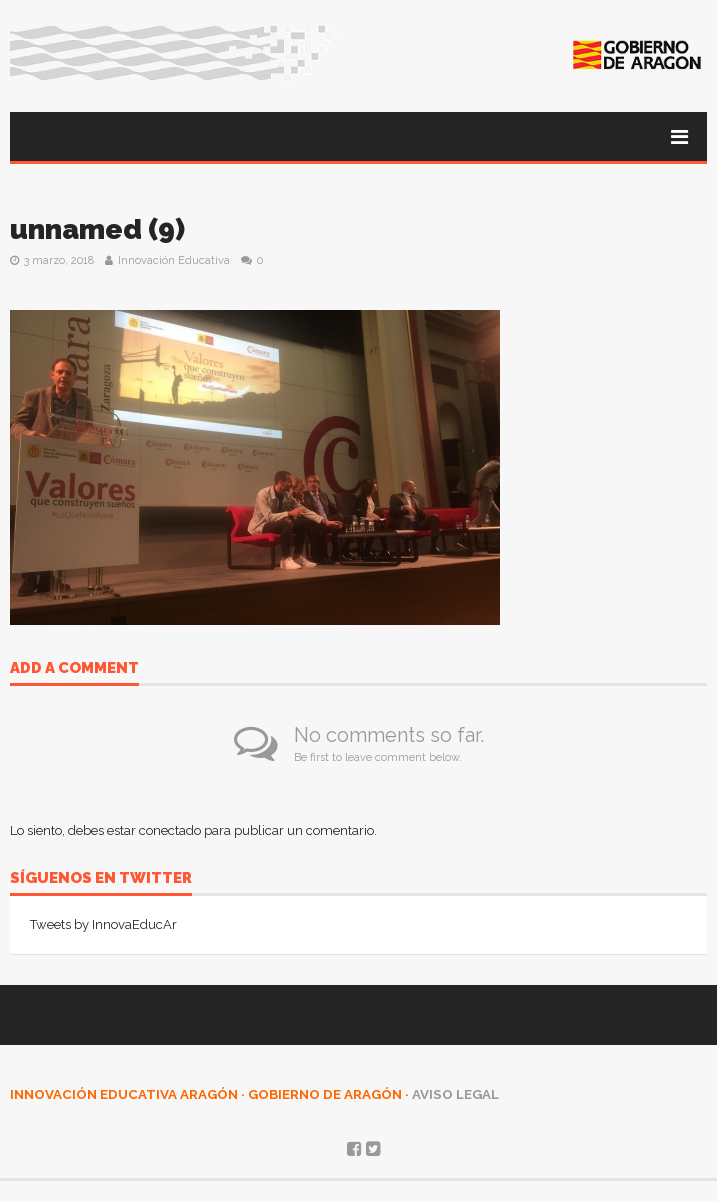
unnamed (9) (97, 229)
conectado (170, 830)
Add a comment (74, 669)
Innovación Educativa (174, 260)
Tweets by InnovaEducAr (103, 924)
